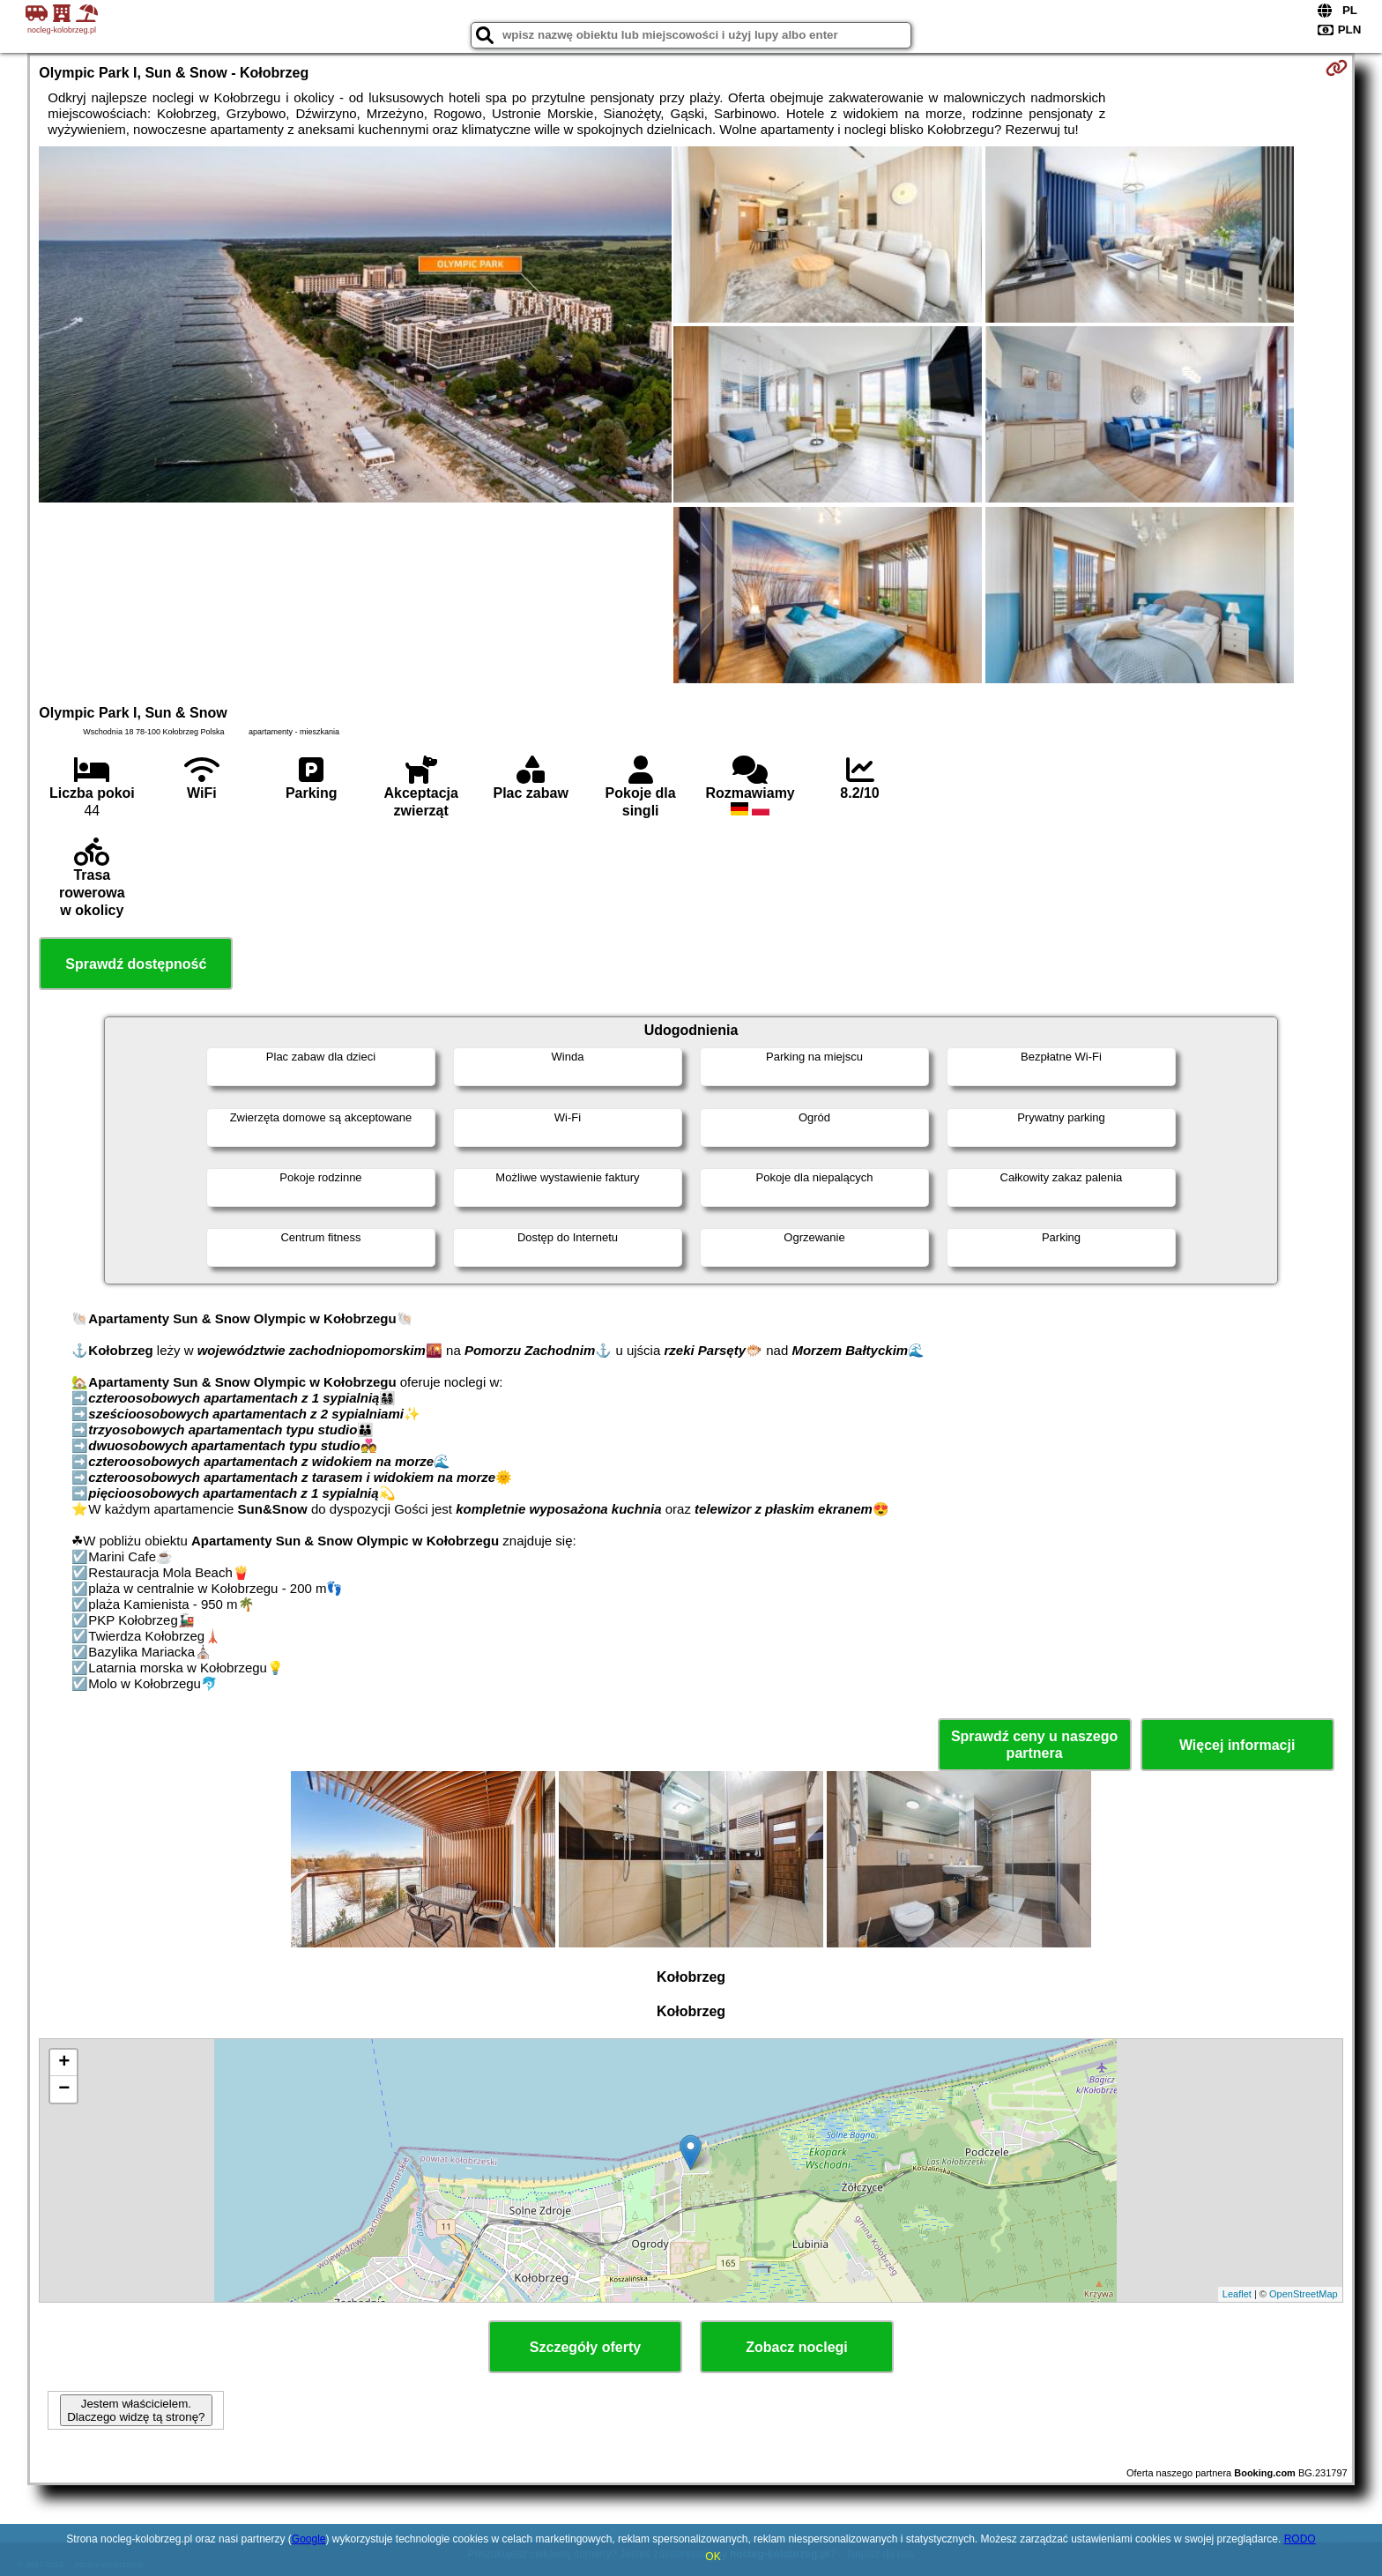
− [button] (64, 2089)
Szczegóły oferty (585, 2347)
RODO (1300, 2539)
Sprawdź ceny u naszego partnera (1034, 1745)
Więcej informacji (1237, 1745)
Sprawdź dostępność (135, 964)
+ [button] (64, 2063)
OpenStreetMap (1303, 2294)
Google (309, 2539)
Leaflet (1237, 2294)
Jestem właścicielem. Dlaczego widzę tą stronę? (135, 2410)
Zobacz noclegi (797, 2347)
